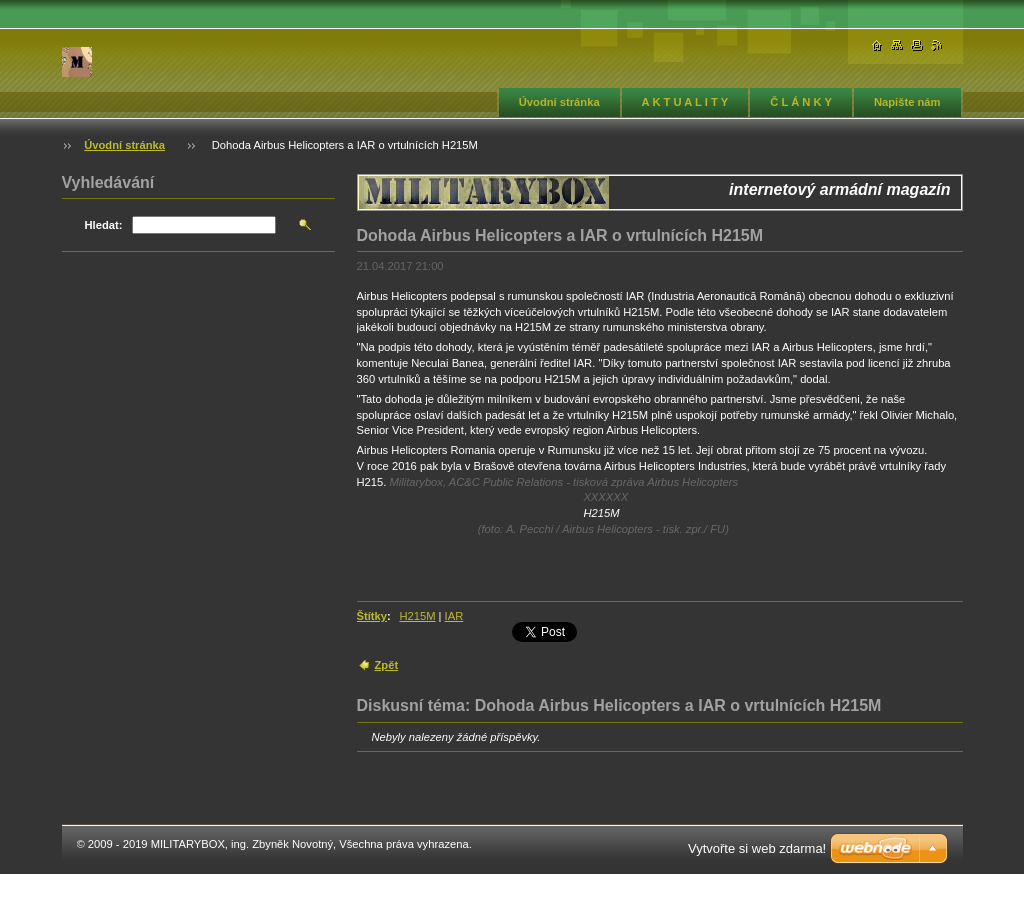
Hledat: (104, 225)
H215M (417, 616)
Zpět (387, 665)
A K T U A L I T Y (685, 102)
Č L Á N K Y (801, 102)
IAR (454, 616)
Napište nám (907, 102)
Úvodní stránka (559, 102)
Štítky (372, 616)
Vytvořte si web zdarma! (757, 848)
